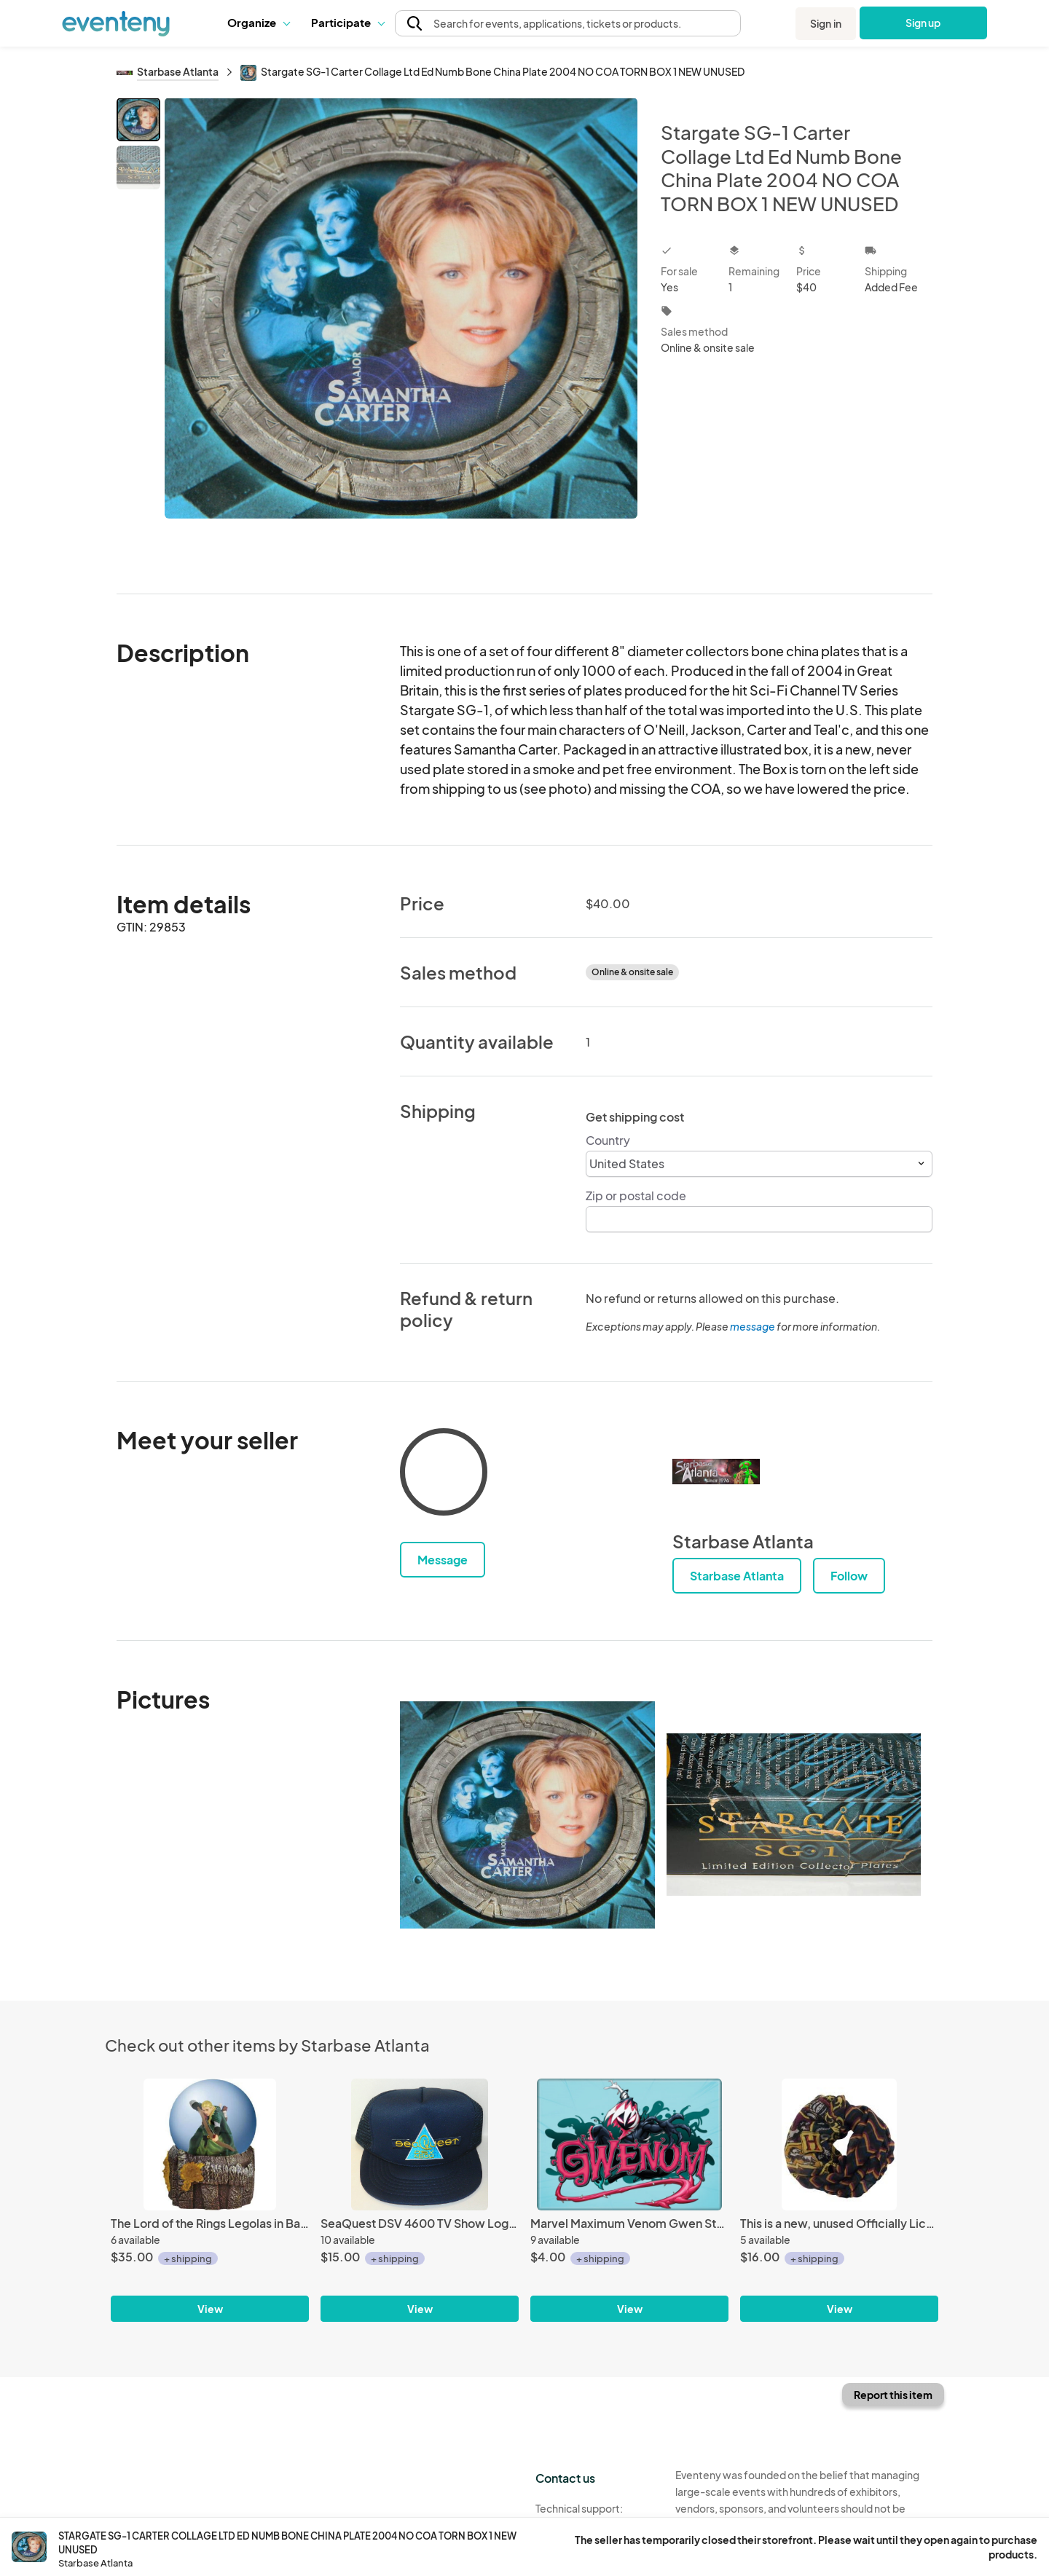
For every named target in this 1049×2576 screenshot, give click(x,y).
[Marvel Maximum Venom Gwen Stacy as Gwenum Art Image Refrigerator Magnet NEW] (629, 2144)
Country (608, 1140)
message (753, 1326)
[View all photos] (401, 334)
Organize (258, 22)
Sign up (923, 22)
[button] (258, 22)
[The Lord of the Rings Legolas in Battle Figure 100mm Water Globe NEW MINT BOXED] (210, 2144)
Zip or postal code (636, 1195)
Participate (347, 22)
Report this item (893, 2394)
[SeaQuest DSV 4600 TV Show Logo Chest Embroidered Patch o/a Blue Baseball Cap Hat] (420, 2144)
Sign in (825, 23)
